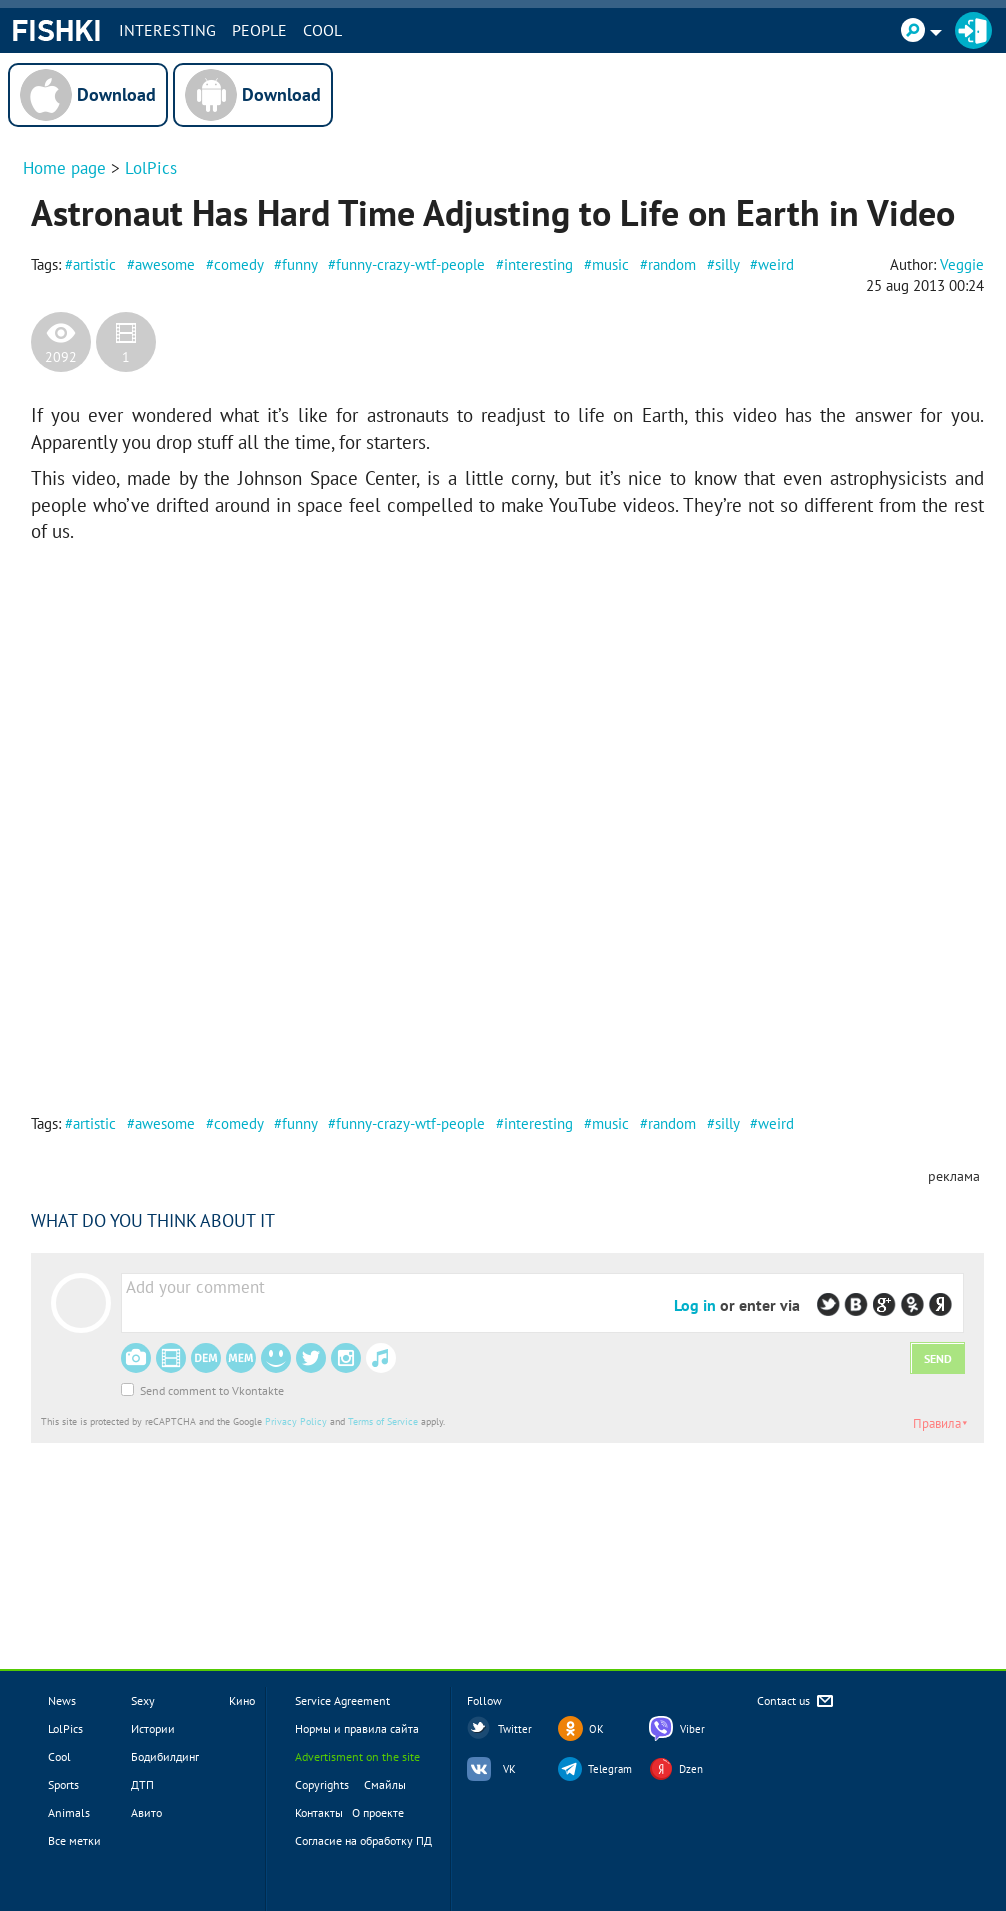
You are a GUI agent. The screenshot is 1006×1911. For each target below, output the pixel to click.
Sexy (143, 1700)
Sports (63, 1784)
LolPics (151, 168)
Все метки (74, 1840)
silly (727, 264)
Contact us (796, 1701)
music (610, 264)
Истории (153, 1728)
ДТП (142, 1784)
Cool (322, 30)
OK (596, 1729)
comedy (238, 264)
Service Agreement (342, 1700)
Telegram (610, 1769)
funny (299, 264)
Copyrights (322, 1784)
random (672, 264)
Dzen (691, 1769)
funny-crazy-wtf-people (410, 264)
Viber (692, 1729)
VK (509, 1769)
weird (776, 264)
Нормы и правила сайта (357, 1728)
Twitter (515, 1729)
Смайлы (385, 1784)
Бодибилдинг (165, 1756)
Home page (64, 168)
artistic (94, 264)
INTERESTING (167, 30)
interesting (538, 264)
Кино (242, 1700)
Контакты (319, 1812)
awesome (165, 264)
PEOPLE (259, 30)
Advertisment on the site (357, 1756)
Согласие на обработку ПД (363, 1840)
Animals (69, 1812)
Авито (146, 1812)
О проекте (378, 1812)
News (62, 1700)
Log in (695, 1305)
